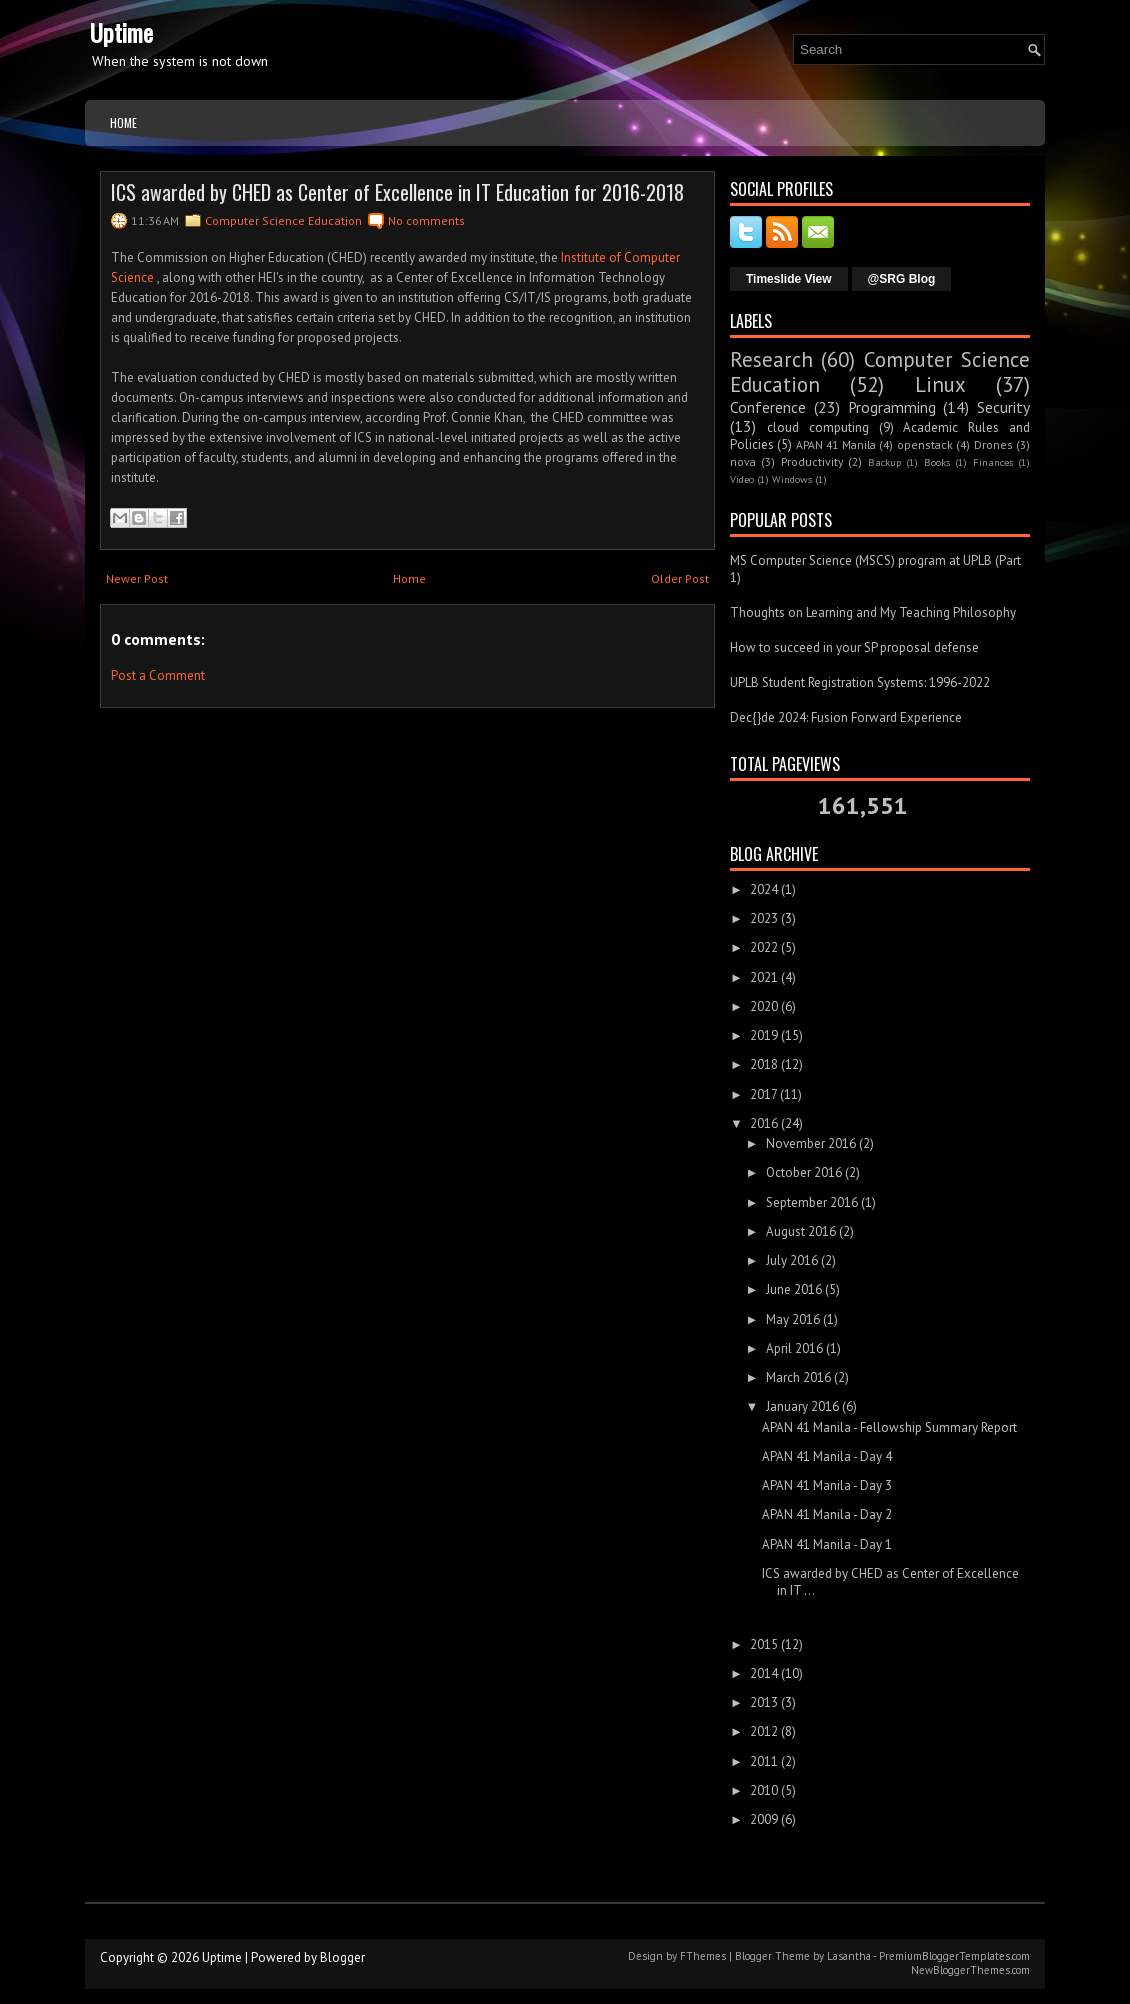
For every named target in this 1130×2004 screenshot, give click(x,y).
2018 (764, 1064)
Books (937, 462)
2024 (764, 889)
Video (742, 479)
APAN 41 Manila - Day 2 (827, 1514)
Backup (884, 462)
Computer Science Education (283, 220)
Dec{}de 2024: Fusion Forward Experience (846, 717)
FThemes (703, 1956)
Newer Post (137, 578)
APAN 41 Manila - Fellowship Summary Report (889, 1427)
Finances (993, 462)
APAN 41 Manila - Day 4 (827, 1456)
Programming (892, 407)
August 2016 (801, 1231)
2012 (764, 1731)
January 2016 (802, 1406)
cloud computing (818, 427)
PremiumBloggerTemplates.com (954, 1956)
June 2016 (794, 1289)
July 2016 (792, 1260)
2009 (764, 1819)
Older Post (680, 578)
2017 (763, 1094)
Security (1003, 407)
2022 (764, 947)
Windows (792, 479)
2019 (764, 1035)
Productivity (812, 461)
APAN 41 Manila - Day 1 (827, 1544)
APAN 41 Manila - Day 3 (827, 1485)
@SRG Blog (902, 279)
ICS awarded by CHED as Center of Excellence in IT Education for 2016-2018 (397, 192)
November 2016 (811, 1143)
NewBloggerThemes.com (970, 1970)
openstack (925, 444)
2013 (764, 1702)
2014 (764, 1673)
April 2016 (794, 1348)
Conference (768, 407)
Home (123, 122)
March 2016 (798, 1377)
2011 (764, 1761)
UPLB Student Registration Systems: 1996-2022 (860, 682)
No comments (426, 220)
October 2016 (804, 1172)
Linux (940, 384)
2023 (764, 918)
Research (771, 359)
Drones (993, 444)
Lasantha (849, 1956)
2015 (764, 1644)
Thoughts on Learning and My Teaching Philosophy (873, 612)
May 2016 (793, 1319)
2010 (764, 1790)
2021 (764, 977)
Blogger (342, 1957)
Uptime (121, 32)
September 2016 (812, 1202)
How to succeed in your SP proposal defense (854, 647)
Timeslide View (789, 279)
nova (743, 461)
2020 (764, 1006)
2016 (764, 1123)
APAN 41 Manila (836, 444)
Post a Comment (158, 675)
